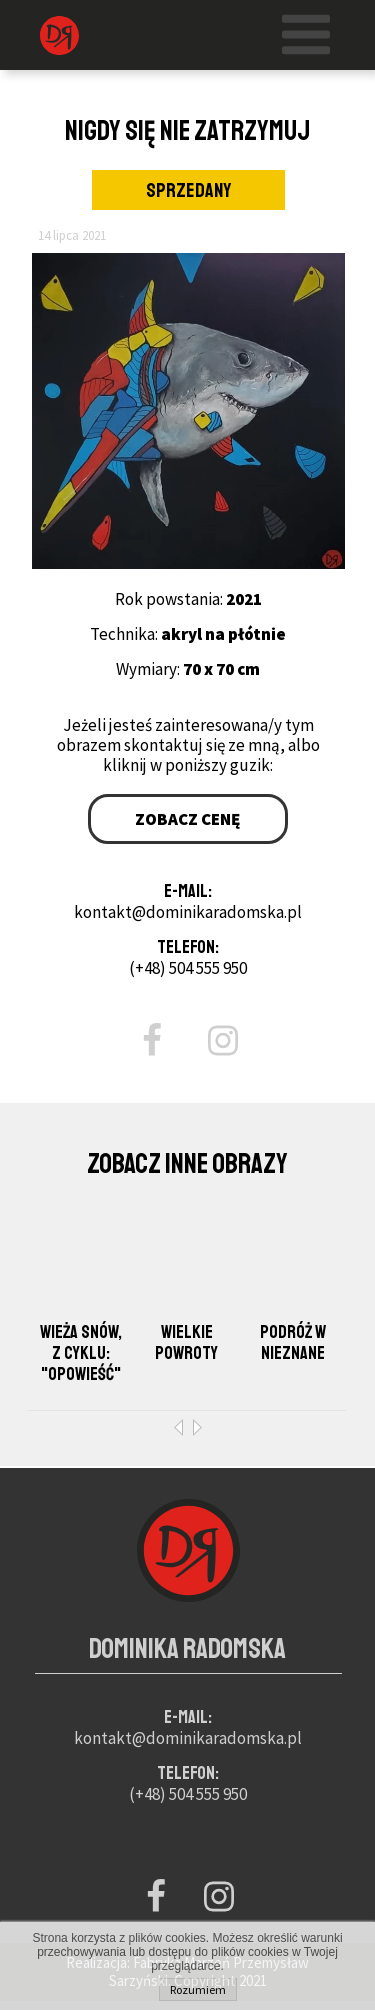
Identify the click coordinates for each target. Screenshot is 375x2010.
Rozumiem (198, 1989)
